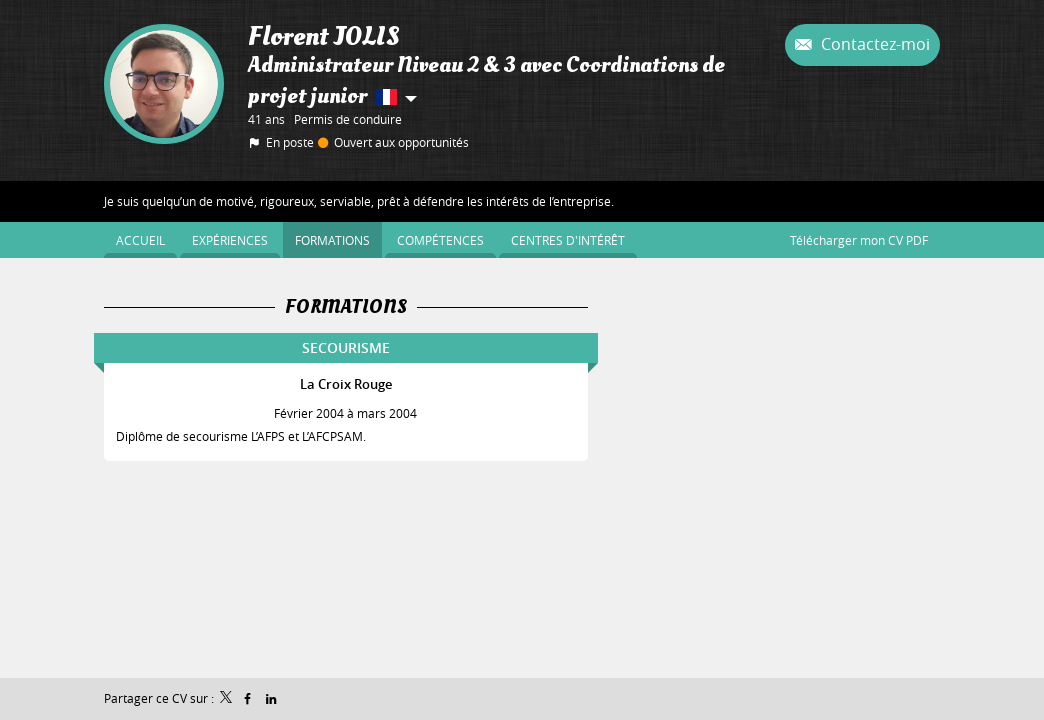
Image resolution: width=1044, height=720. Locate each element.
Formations (346, 307)
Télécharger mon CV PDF (859, 240)
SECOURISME (346, 347)
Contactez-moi (873, 44)
